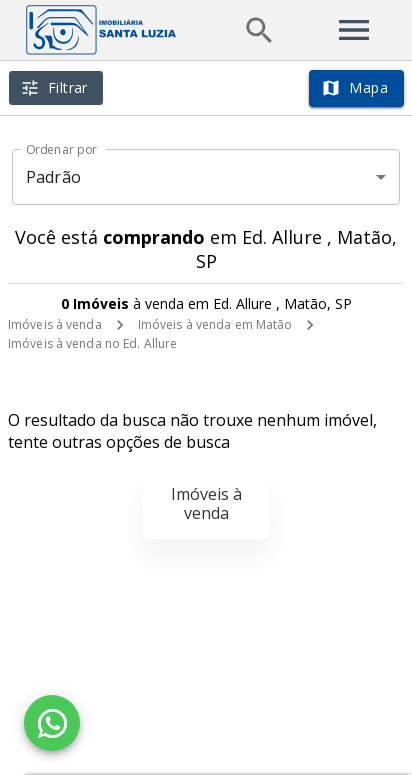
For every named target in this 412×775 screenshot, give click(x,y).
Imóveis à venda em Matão (215, 324)
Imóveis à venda (55, 324)
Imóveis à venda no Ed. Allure (92, 343)
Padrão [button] (53, 177)
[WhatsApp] (52, 723)
